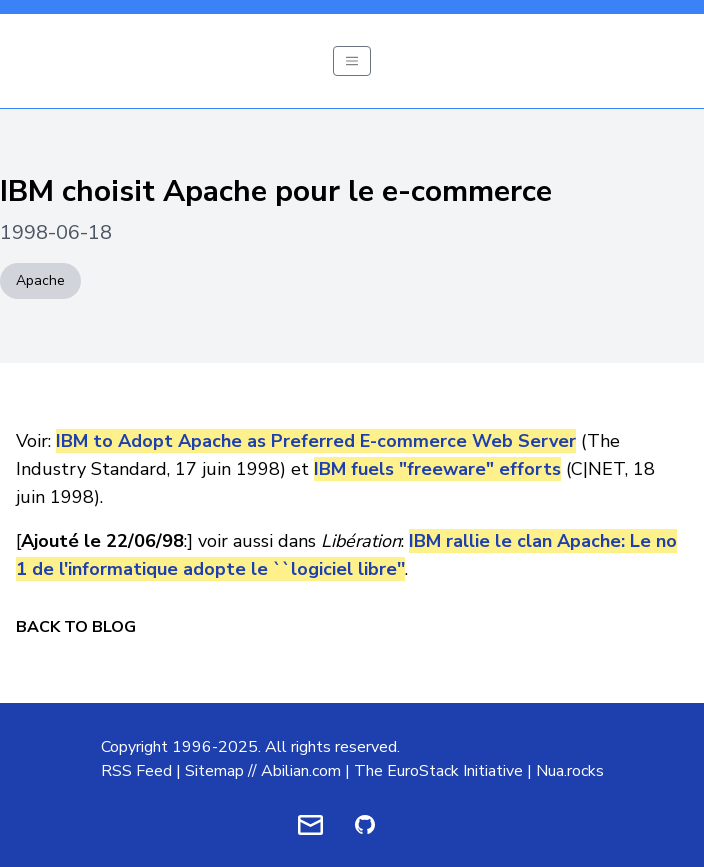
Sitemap (214, 771)
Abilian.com (301, 771)
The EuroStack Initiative (438, 771)
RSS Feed (136, 771)
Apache (40, 280)
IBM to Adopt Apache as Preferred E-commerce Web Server (316, 441)
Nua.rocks (570, 771)
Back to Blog (76, 627)
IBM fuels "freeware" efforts (437, 469)
